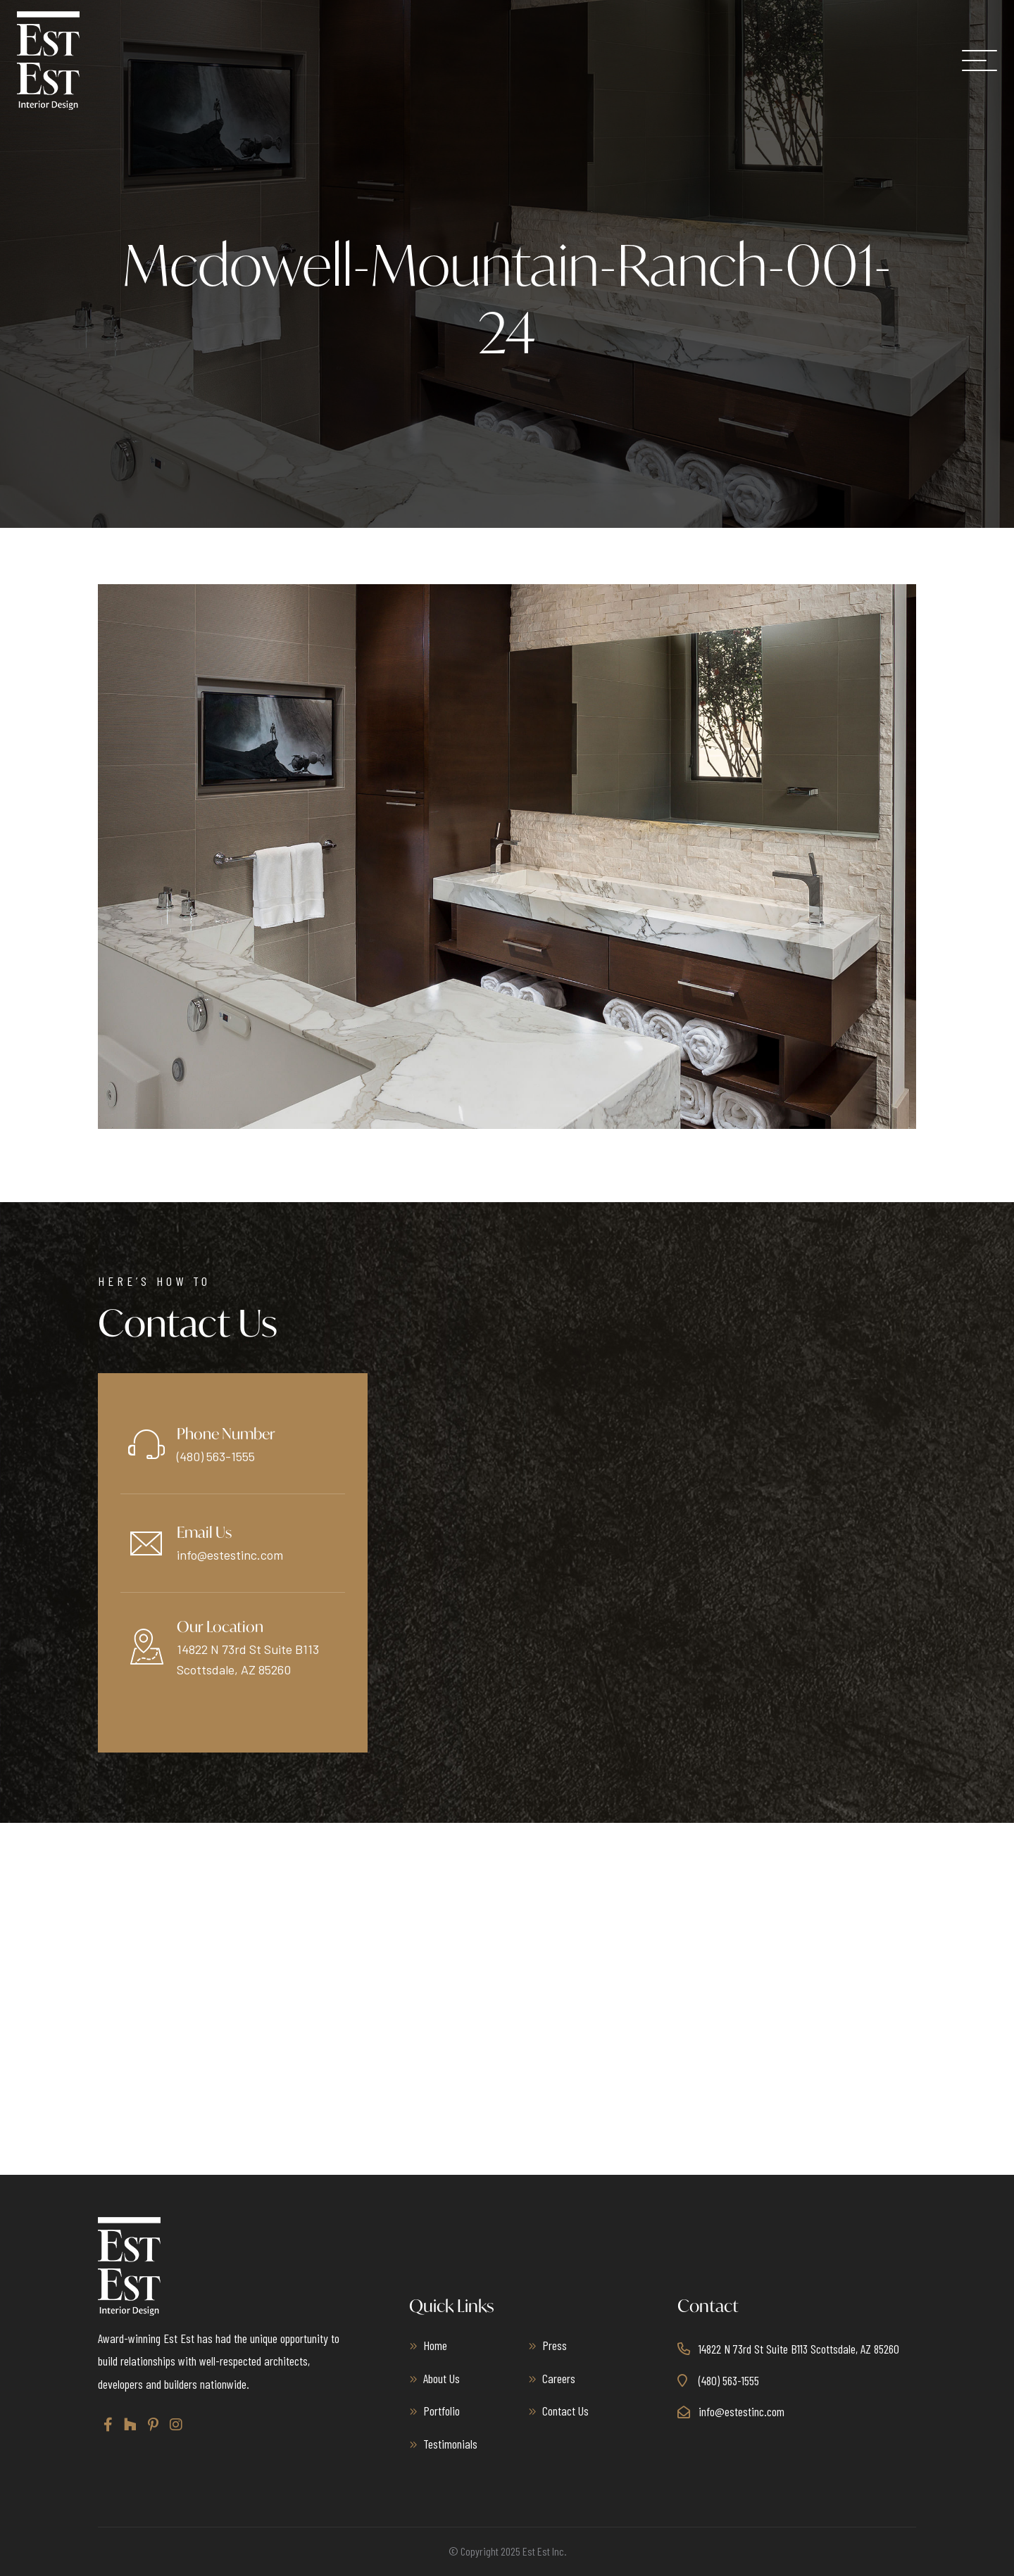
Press (554, 2345)
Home (435, 2345)
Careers (558, 2378)
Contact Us (565, 2410)
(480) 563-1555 (216, 1456)
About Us (441, 2378)
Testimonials (450, 2443)
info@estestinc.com (230, 1554)
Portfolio (441, 2410)
